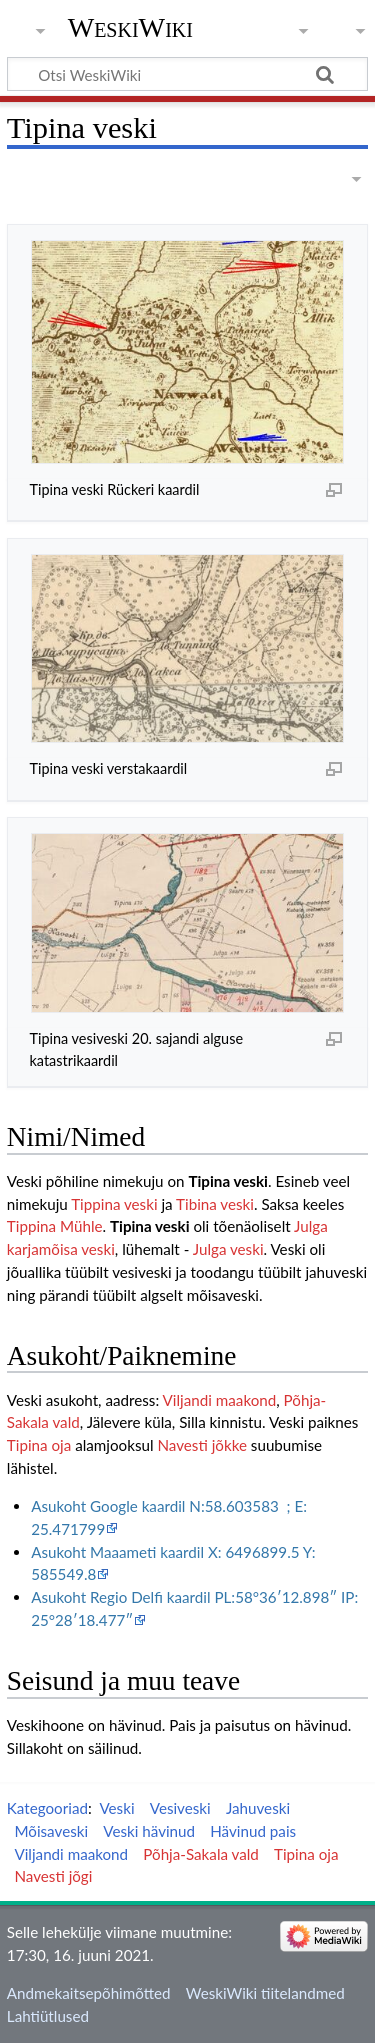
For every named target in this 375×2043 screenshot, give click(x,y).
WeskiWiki (130, 27)
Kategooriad (47, 1808)
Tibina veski (215, 1204)
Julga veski (228, 1249)
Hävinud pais (253, 1831)
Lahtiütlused (48, 2016)
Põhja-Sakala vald (201, 1854)
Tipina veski (228, 1181)
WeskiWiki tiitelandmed (265, 1993)
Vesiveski (180, 1808)
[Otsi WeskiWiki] (187, 74)
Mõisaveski (51, 1831)
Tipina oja (39, 1445)
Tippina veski (116, 1204)
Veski (116, 1808)
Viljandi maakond (220, 1400)
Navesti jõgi (53, 1876)
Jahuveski (258, 1808)
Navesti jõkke (202, 1445)
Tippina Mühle (55, 1226)
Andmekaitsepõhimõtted (89, 1993)
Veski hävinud (149, 1831)
